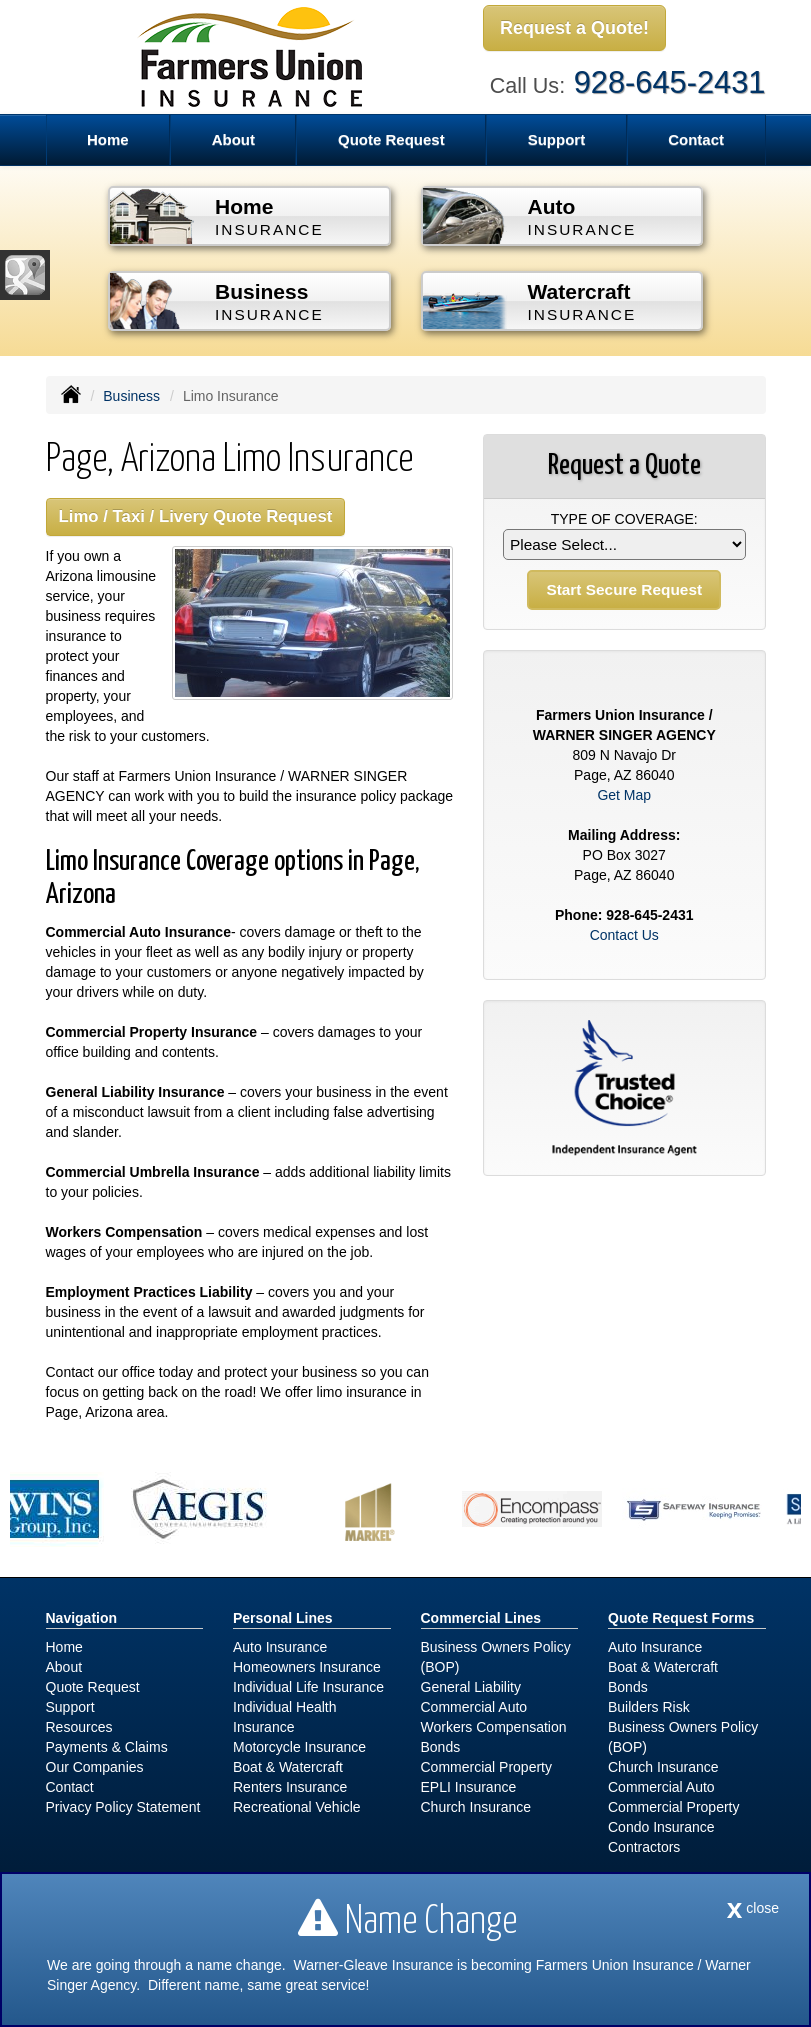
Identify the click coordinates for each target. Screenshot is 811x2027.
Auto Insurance (280, 1647)
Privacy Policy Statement (123, 1807)
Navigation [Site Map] (82, 1618)
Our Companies (95, 1767)
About (64, 1667)
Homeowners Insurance (307, 1667)
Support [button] (557, 139)
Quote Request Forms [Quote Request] (681, 1618)
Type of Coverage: (624, 519)
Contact (696, 139)
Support (70, 1707)
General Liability (471, 1687)
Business (131, 396)
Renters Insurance (290, 1787)
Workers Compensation (494, 1727)
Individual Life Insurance (308, 1687)
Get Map (624, 795)
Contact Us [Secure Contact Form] (624, 935)
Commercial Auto (474, 1707)
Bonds (441, 1747)
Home (108, 139)
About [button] (233, 139)
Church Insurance (476, 1807)
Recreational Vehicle (297, 1807)
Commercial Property (486, 1767)
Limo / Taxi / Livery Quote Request (196, 516)
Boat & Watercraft (288, 1767)
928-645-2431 (670, 82)
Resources (79, 1727)
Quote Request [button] (391, 139)
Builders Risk (649, 1707)
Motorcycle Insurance (299, 1747)
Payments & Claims (107, 1747)
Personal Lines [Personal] (283, 1618)
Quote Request (93, 1687)
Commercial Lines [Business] (481, 1618)
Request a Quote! (574, 28)
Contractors (644, 1847)
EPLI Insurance (469, 1787)
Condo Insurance (661, 1827)
